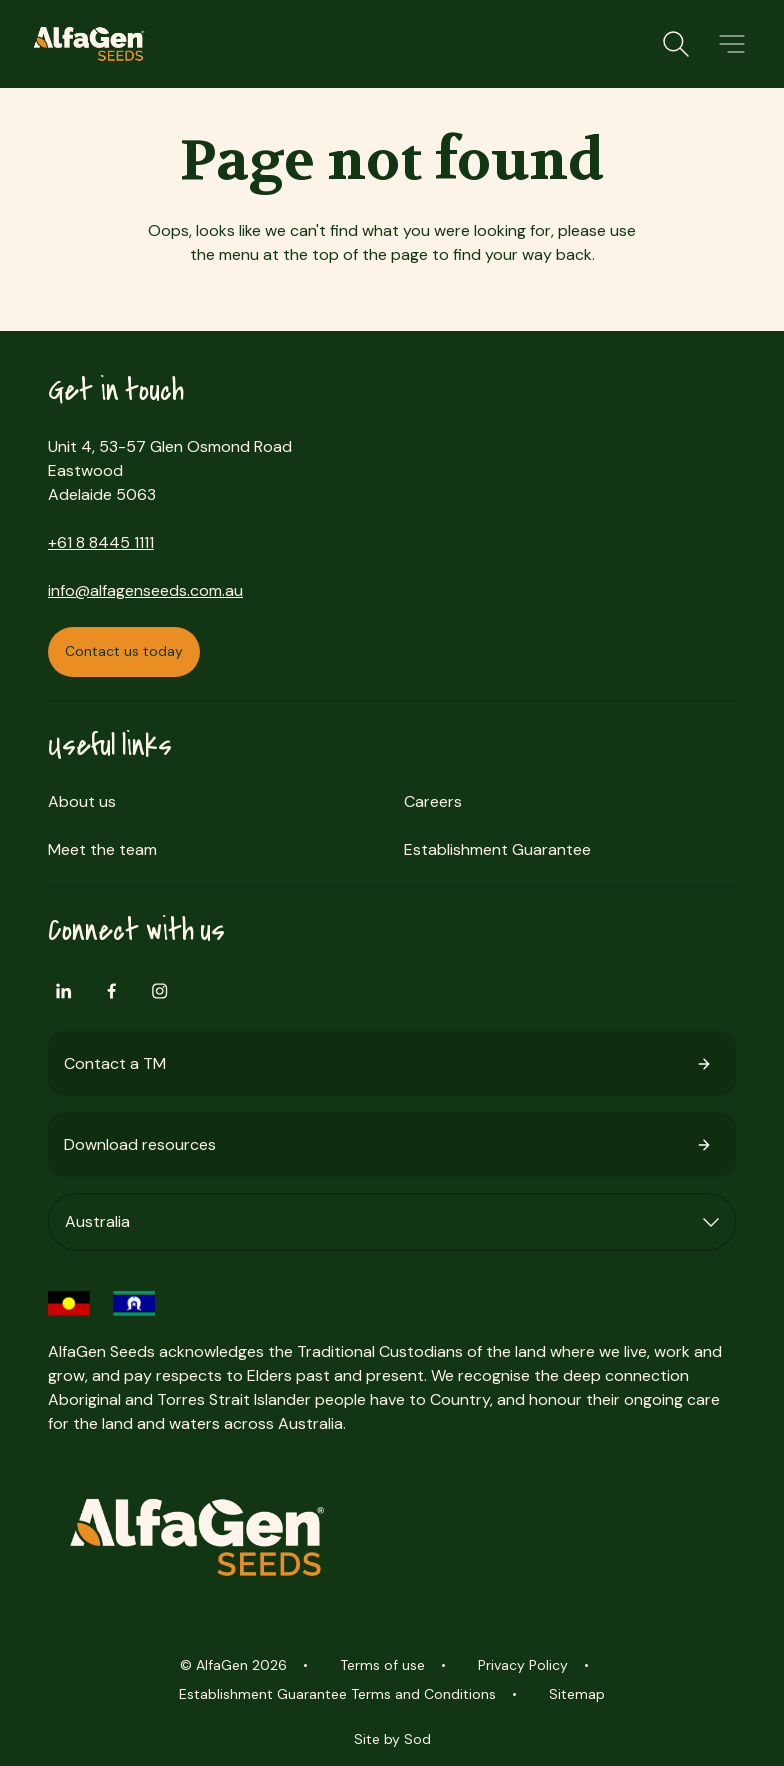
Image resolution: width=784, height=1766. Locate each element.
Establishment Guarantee (497, 849)
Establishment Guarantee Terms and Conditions (337, 1694)
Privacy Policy (523, 1665)
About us (82, 801)
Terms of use (382, 1665)
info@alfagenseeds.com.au (145, 590)
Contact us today (124, 651)
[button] (732, 44)
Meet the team (102, 849)
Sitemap (577, 1694)
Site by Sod (392, 1739)
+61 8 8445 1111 (101, 542)
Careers (433, 801)
